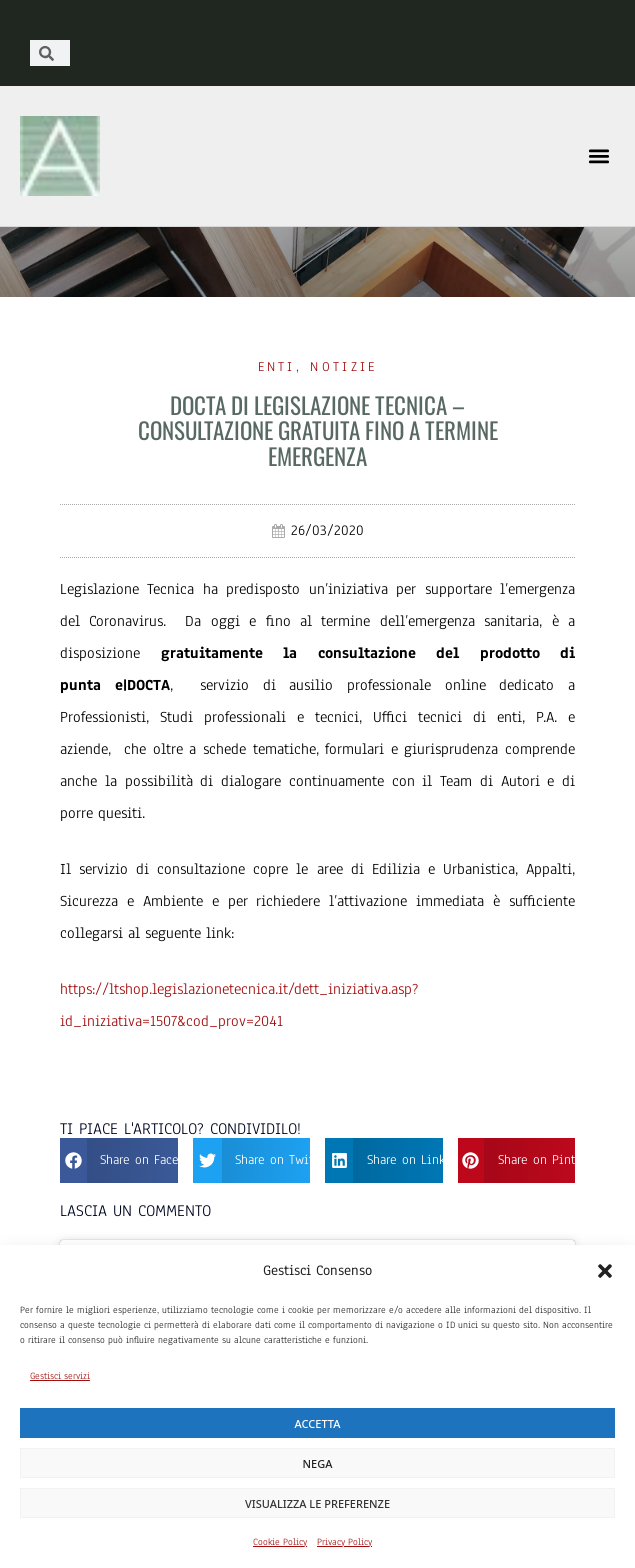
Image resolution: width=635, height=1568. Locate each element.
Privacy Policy (344, 1541)
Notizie (343, 367)
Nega (318, 1463)
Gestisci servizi (60, 1375)
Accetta (318, 1423)
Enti (277, 367)
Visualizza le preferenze (317, 1503)
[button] (605, 1271)
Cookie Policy (280, 1541)
